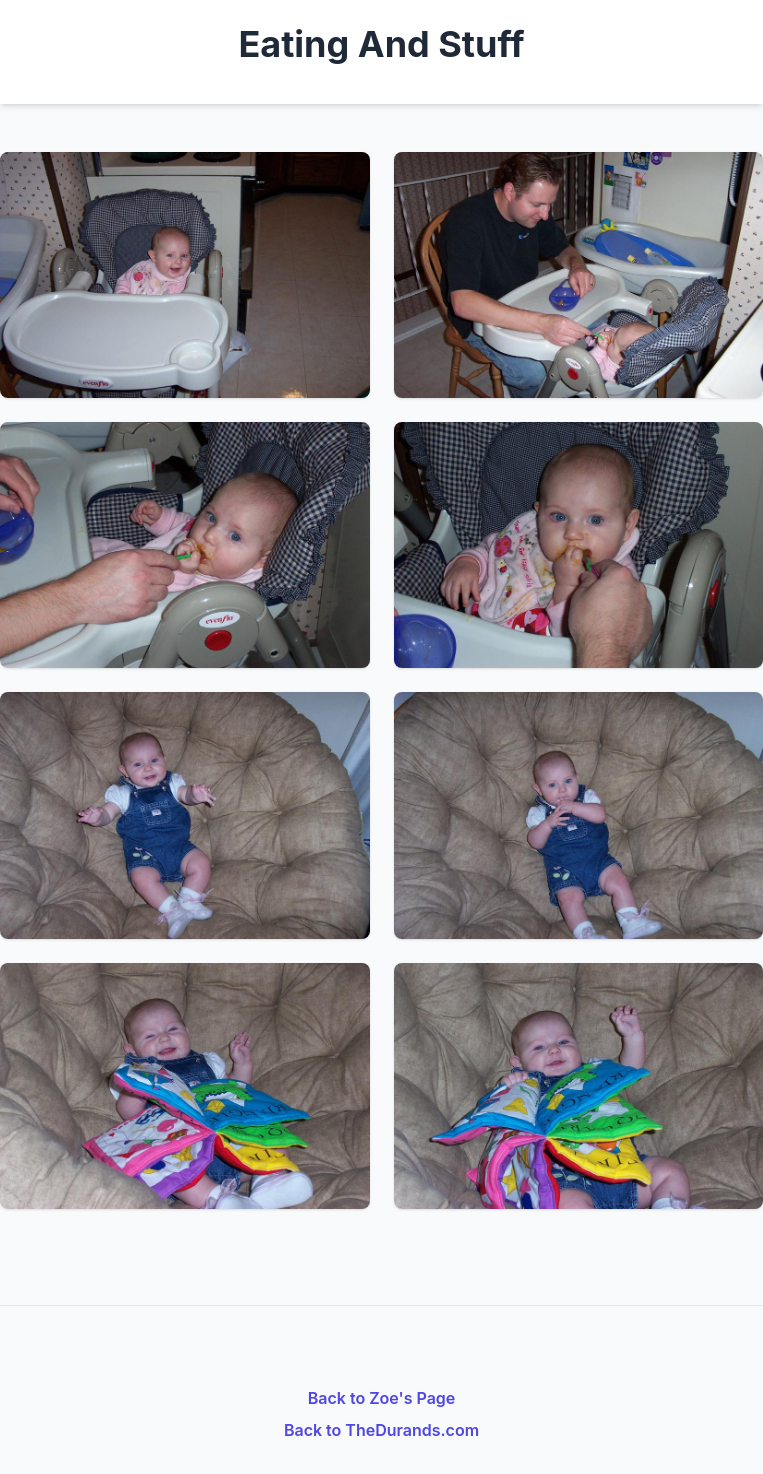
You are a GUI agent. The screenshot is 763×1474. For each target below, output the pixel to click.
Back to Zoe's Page (382, 1398)
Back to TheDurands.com (381, 1430)
